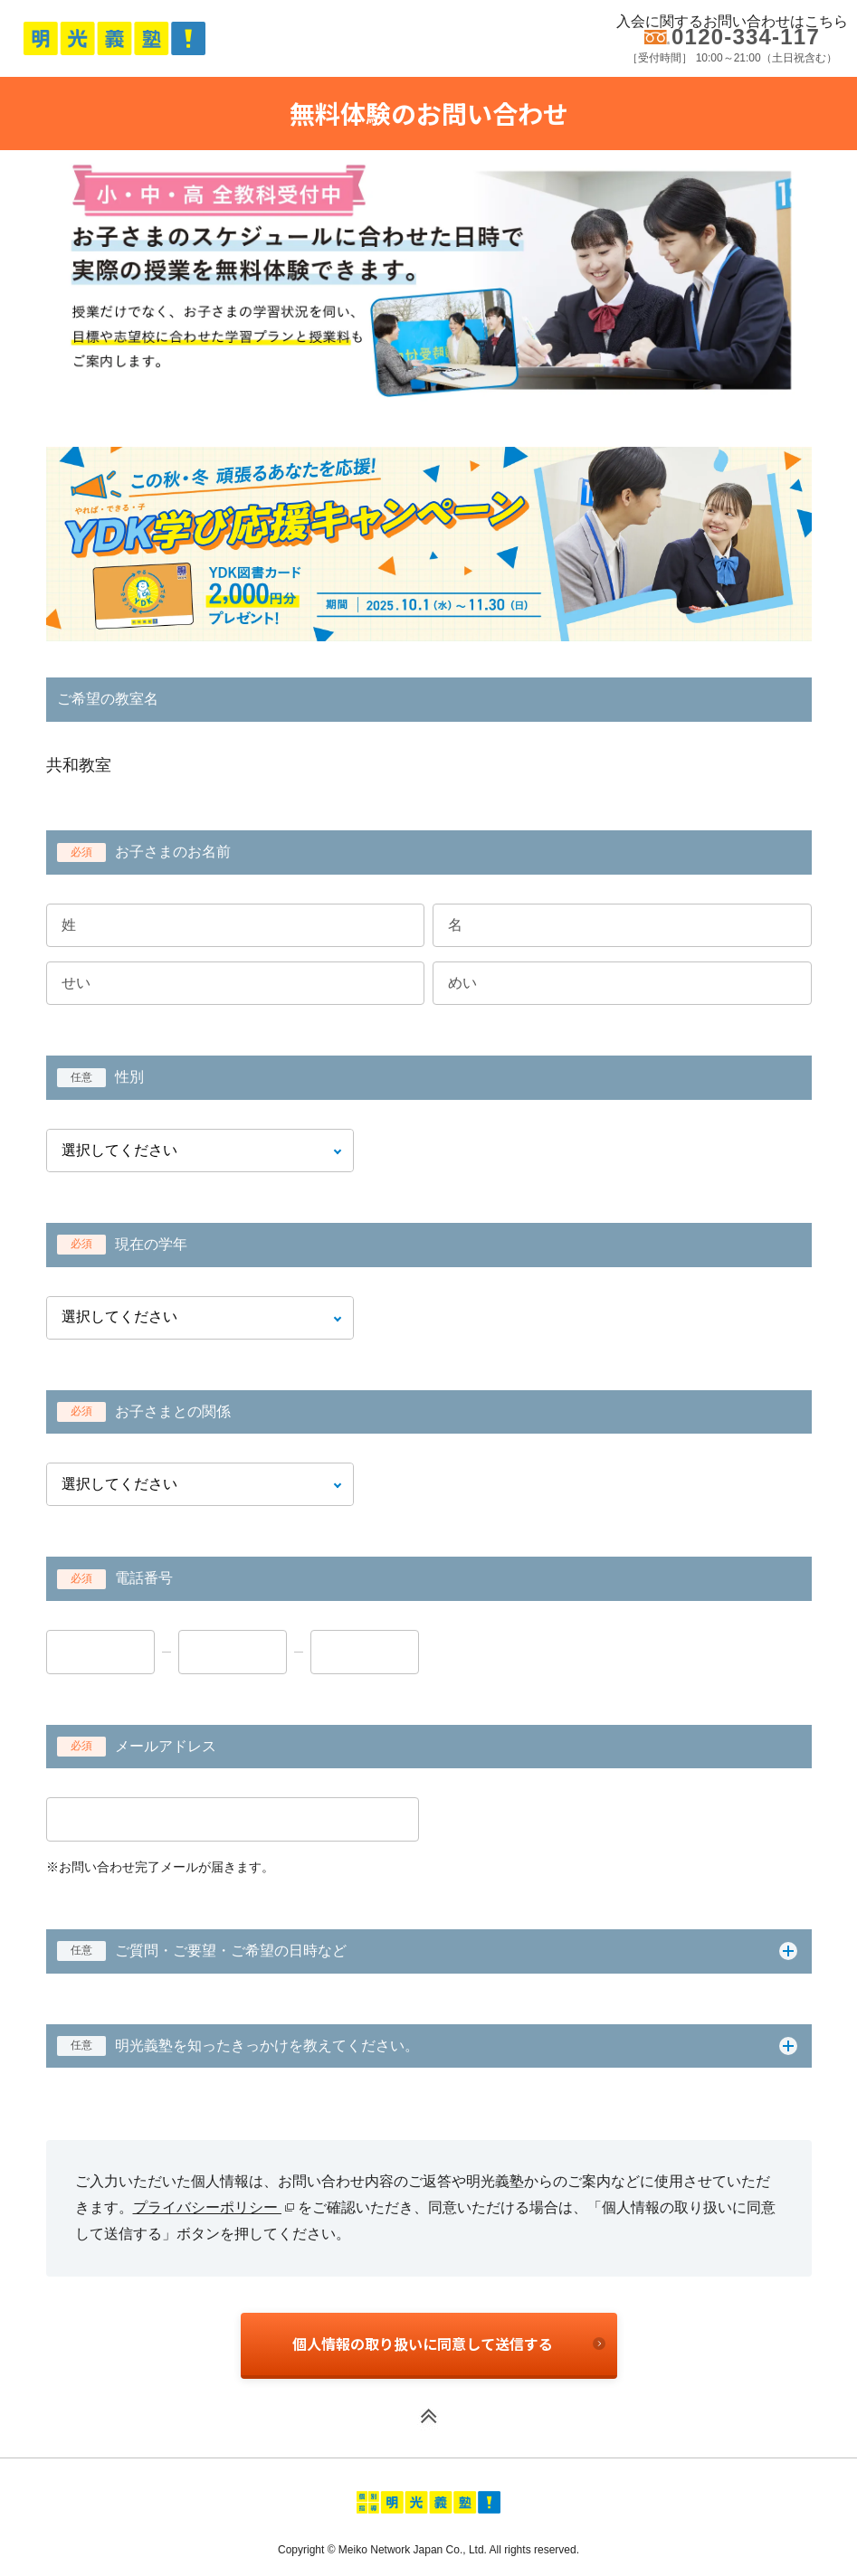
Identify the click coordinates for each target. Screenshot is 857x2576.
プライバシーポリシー (213, 2207)
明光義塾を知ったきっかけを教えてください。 (238, 2046)
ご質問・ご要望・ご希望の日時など (202, 1951)
